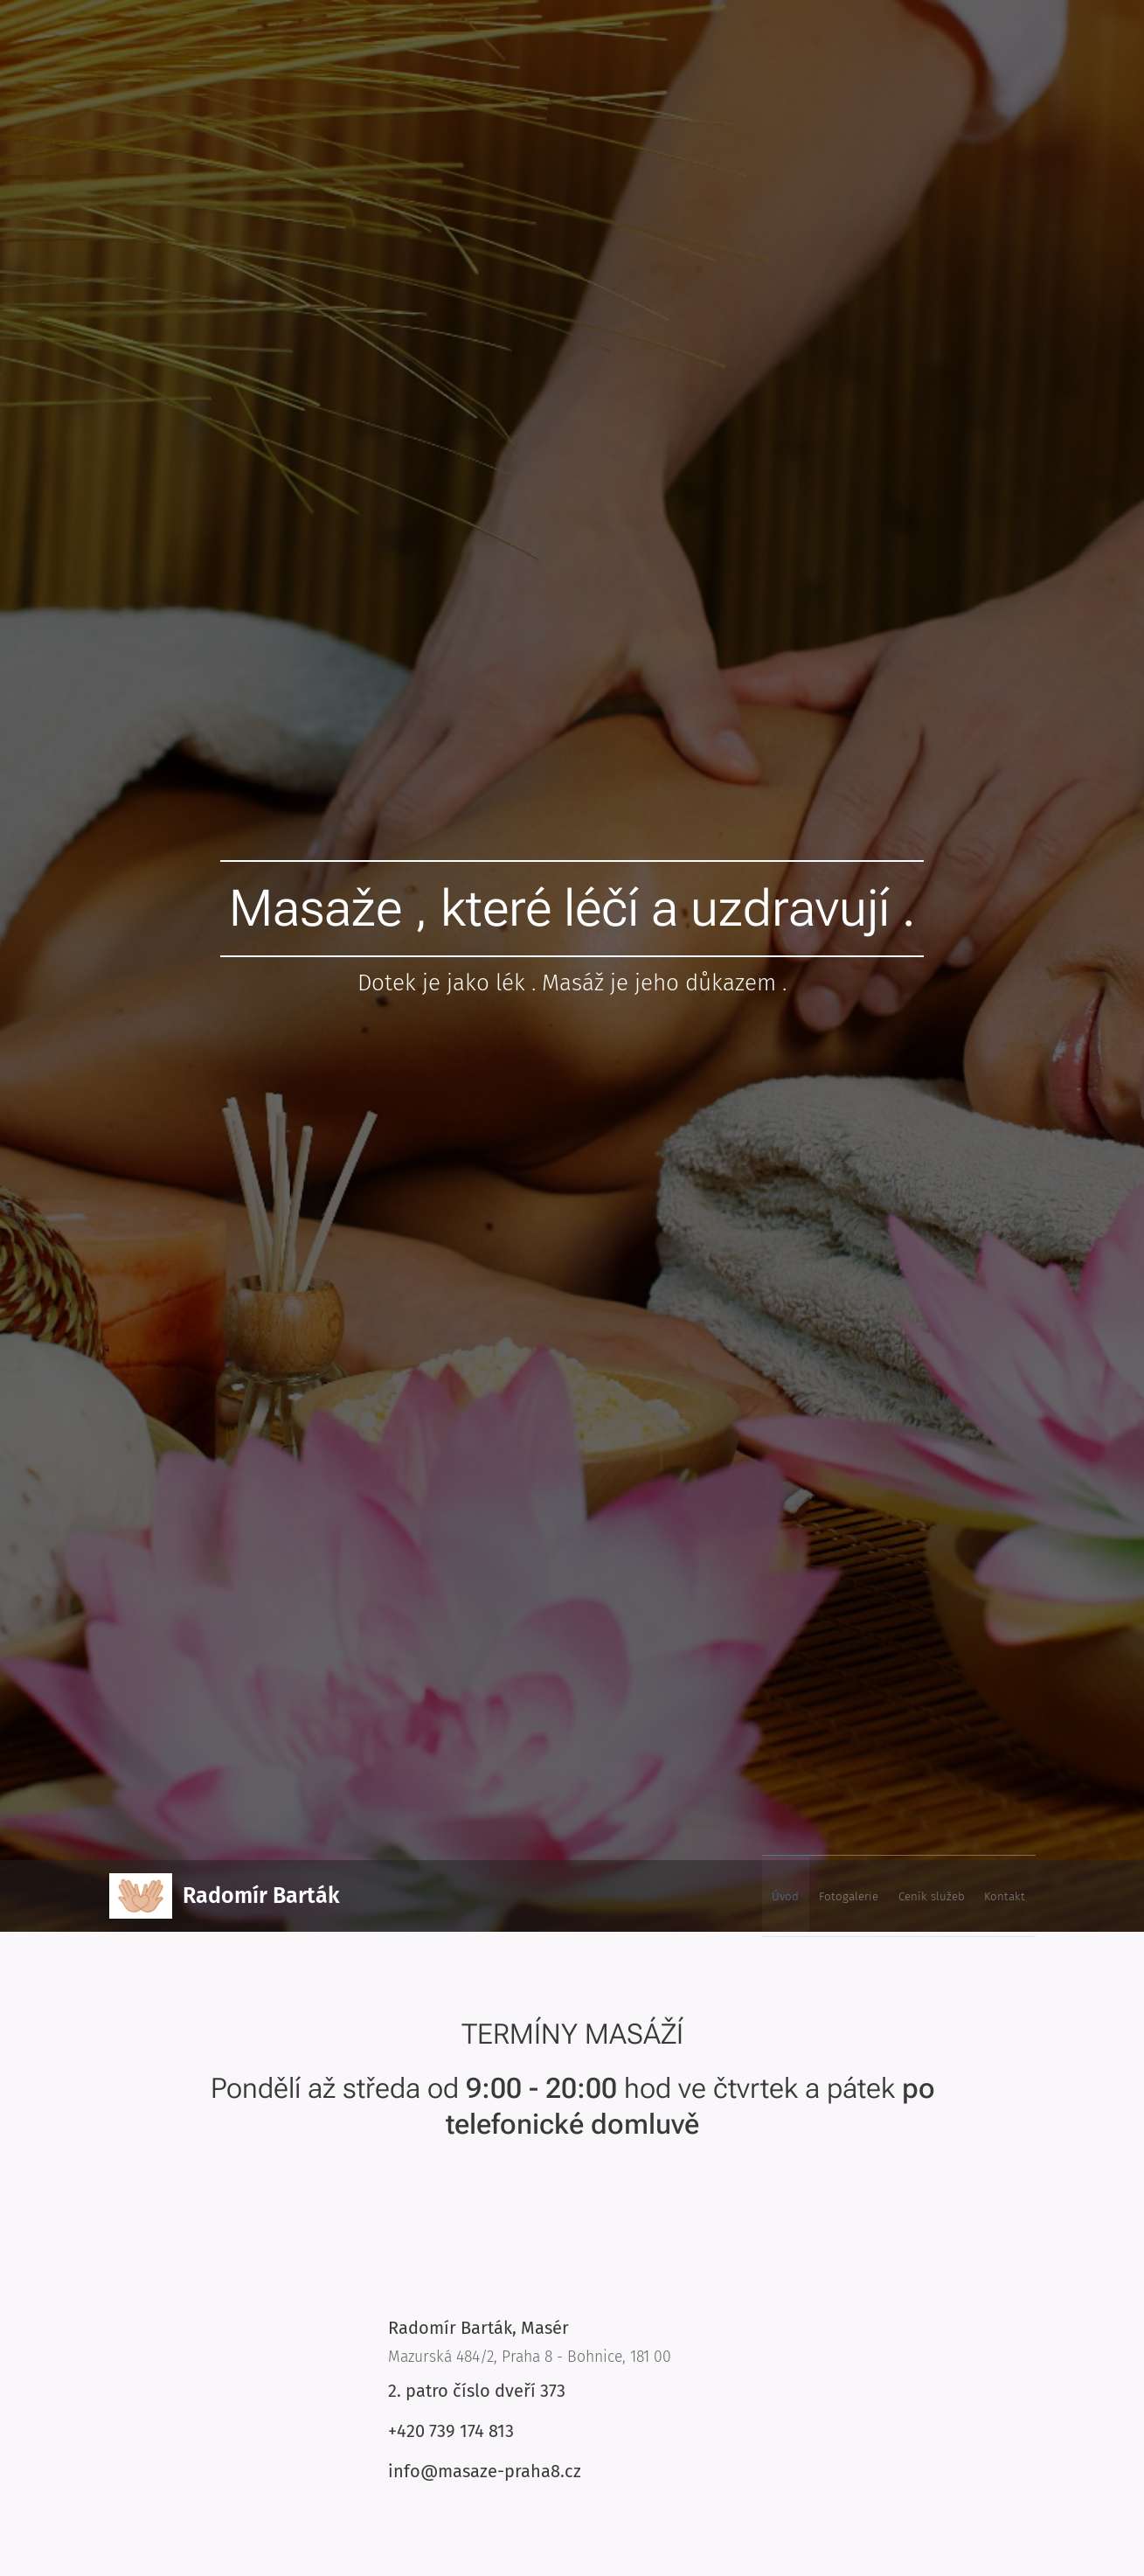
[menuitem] (925, 1896)
